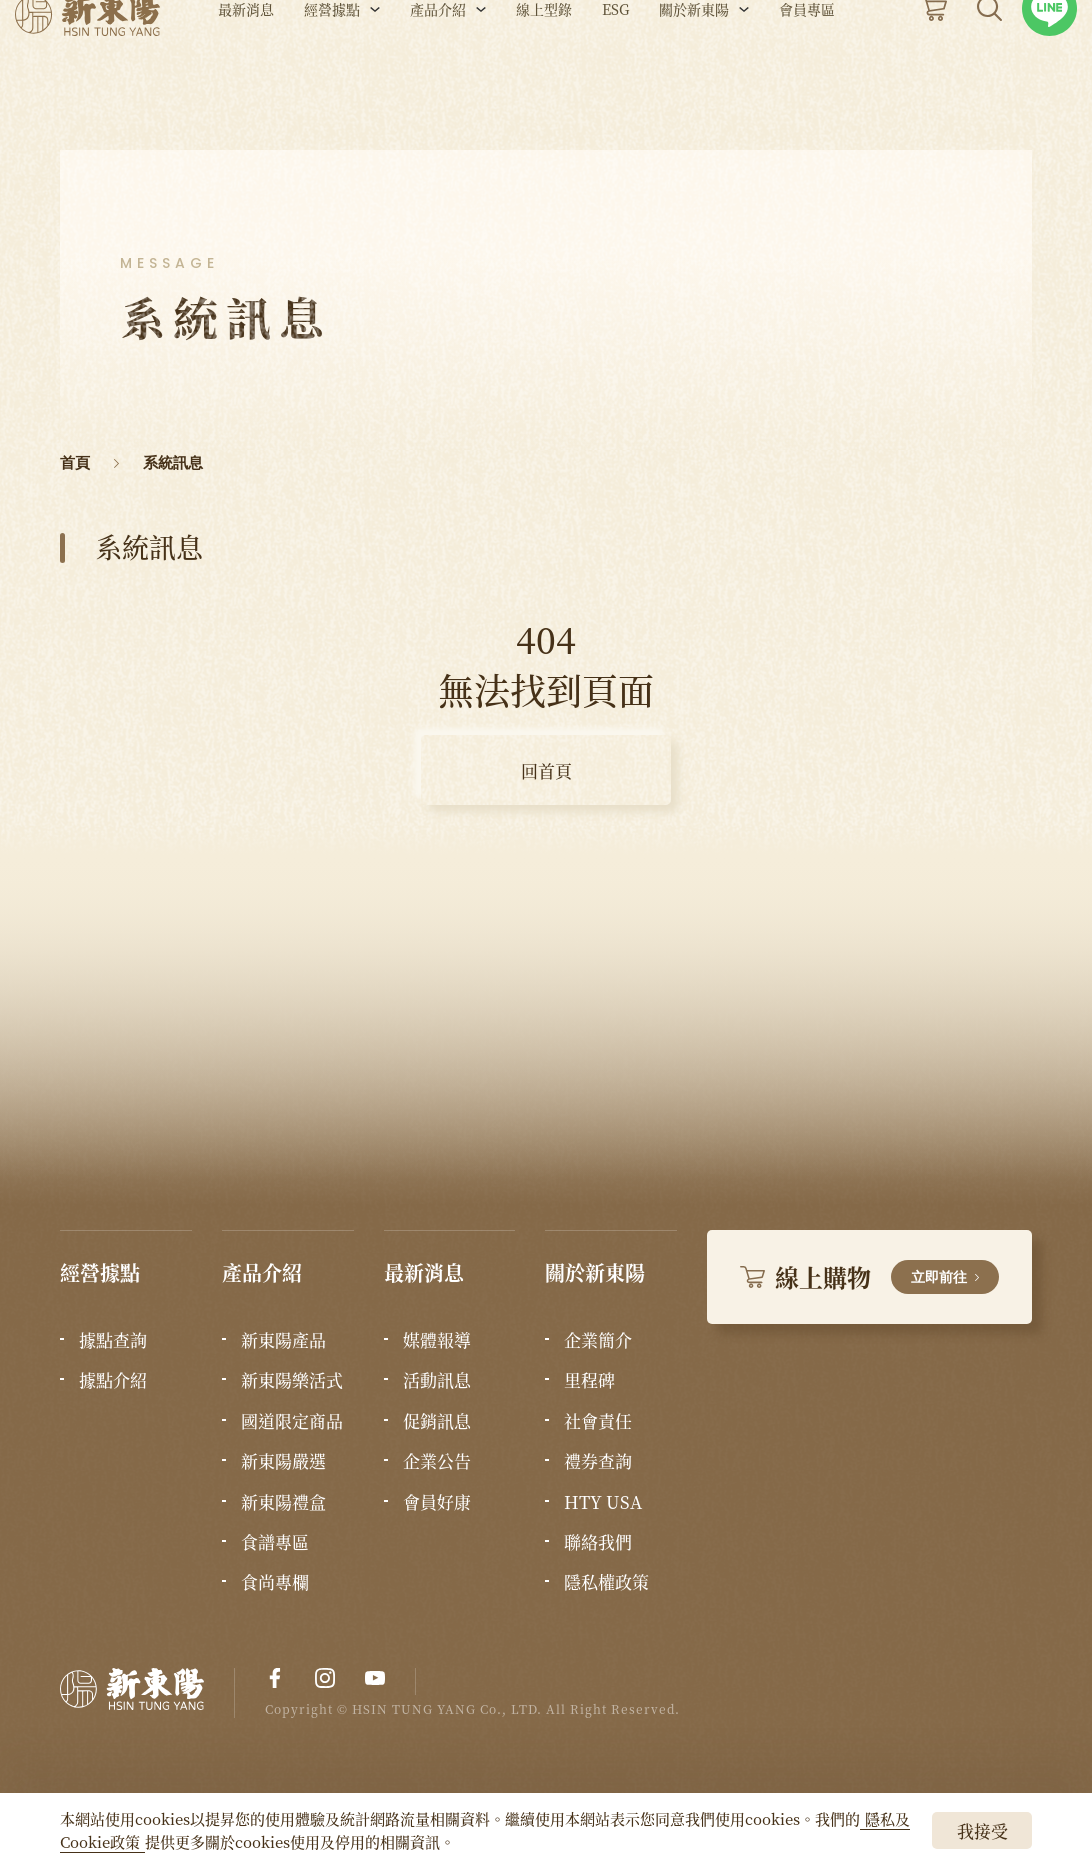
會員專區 (807, 68)
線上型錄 (544, 68)
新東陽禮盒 (283, 1502)
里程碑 (589, 1380)
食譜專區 (275, 1542)
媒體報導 (437, 1340)
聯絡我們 (598, 1542)
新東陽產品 (283, 1340)
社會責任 (598, 1421)
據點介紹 (113, 1380)
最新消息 (246, 68)
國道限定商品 (292, 1421)
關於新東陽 (694, 68)
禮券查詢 (598, 1461)
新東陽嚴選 (283, 1461)
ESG (615, 68)
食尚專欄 (275, 1582)
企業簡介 (598, 1340)
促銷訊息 (437, 1421)
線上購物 (869, 1276)
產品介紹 (438, 68)
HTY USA (603, 1502)
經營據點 (332, 68)
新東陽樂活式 (292, 1380)
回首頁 (546, 770)
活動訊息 (437, 1380)
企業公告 (437, 1461)
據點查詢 (113, 1340)
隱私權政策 (606, 1582)
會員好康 (437, 1502)
